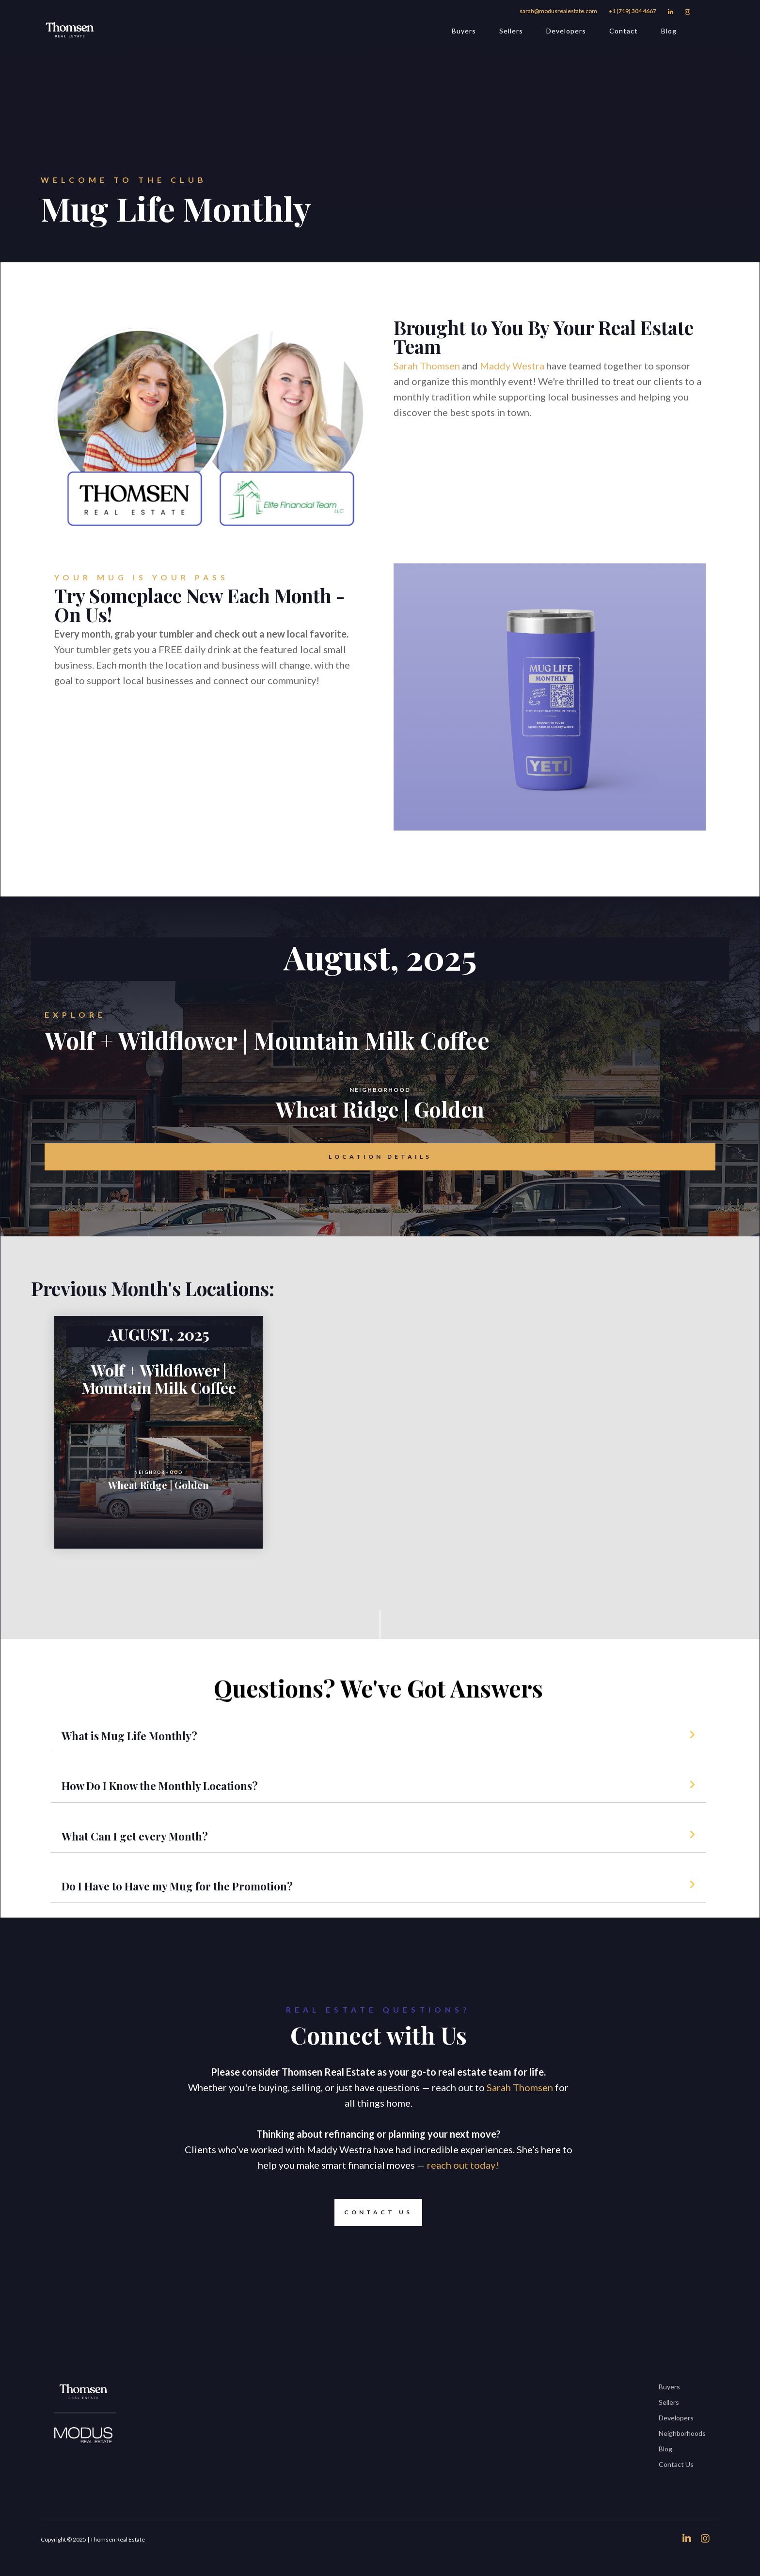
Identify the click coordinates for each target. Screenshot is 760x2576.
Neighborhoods (682, 2433)
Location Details (380, 1156)
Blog (669, 31)
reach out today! (462, 2165)
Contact (623, 31)
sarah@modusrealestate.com (558, 11)
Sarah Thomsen (427, 365)
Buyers (464, 31)
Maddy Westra (512, 365)
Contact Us (373, 2212)
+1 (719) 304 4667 (632, 11)
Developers (566, 31)
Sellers (511, 31)
